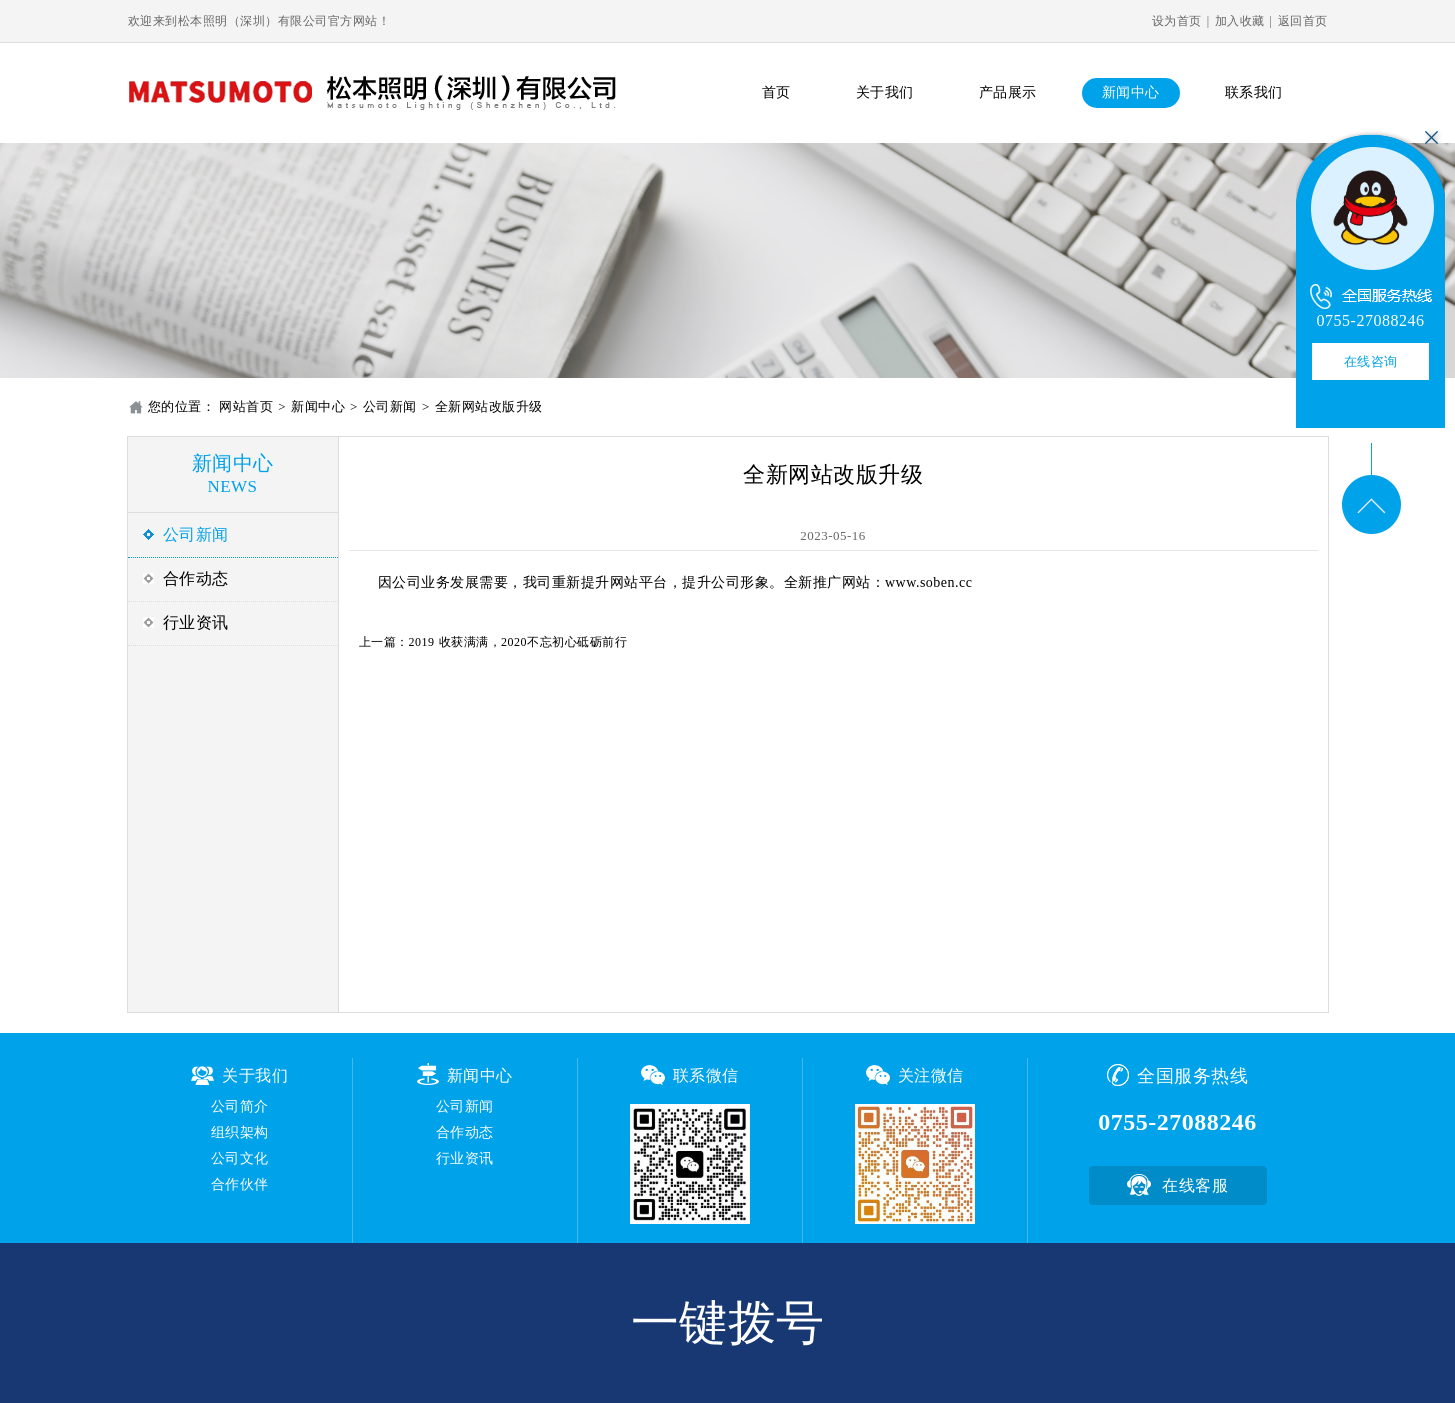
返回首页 (1303, 21)
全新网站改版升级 (489, 406)
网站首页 (246, 406)
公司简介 (240, 1106)
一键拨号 (728, 1322)
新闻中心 (1131, 92)
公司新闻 (390, 406)
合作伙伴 (240, 1184)
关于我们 (885, 92)
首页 (776, 92)
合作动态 (196, 578)
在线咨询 (1371, 361)
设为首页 (1177, 21)
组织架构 (240, 1132)
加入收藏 (1240, 21)
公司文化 (240, 1158)
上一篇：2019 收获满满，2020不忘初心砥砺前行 (493, 642)
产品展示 (1008, 92)
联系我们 (1254, 92)
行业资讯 (196, 622)
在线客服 (1195, 1185)
